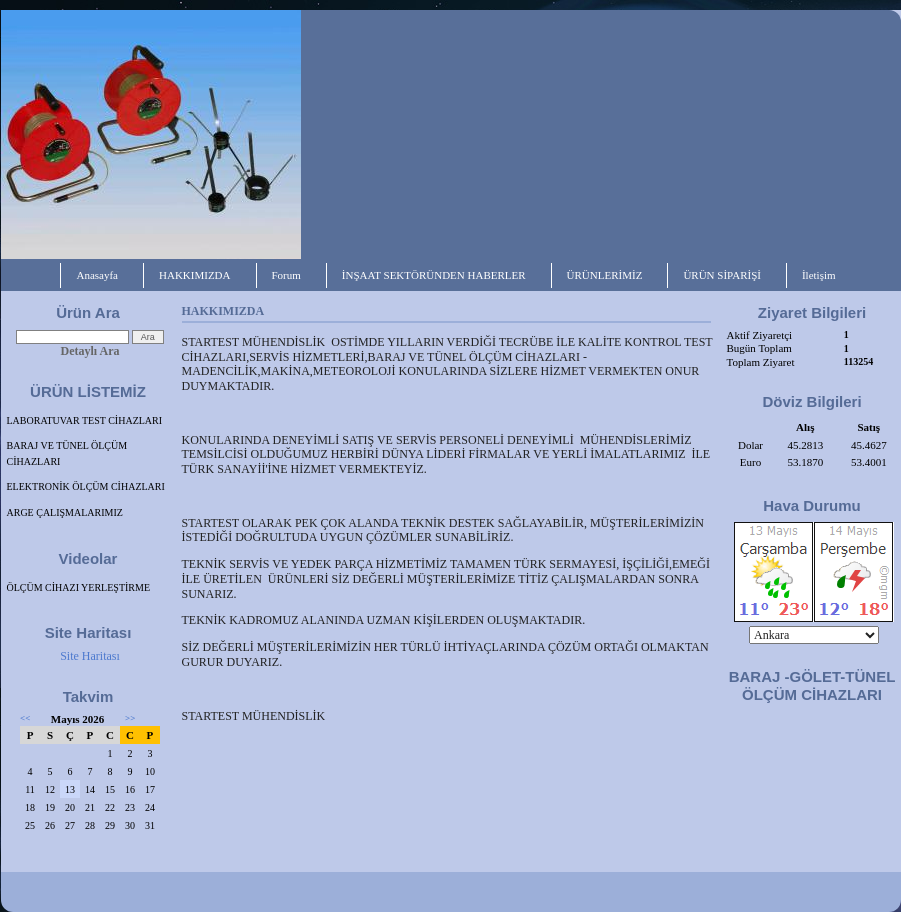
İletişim (819, 275)
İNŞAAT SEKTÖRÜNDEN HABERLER (434, 275)
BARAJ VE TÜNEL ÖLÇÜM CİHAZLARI (67, 453)
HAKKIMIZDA (195, 275)
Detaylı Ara (90, 351)
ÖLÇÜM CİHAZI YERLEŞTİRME (79, 587)
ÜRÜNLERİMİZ (605, 275)
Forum (286, 275)
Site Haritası (90, 656)
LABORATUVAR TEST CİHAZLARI (85, 420)
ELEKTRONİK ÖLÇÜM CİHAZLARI (86, 486)
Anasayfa (97, 275)
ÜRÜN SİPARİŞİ (722, 275)
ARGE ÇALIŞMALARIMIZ (65, 512)
